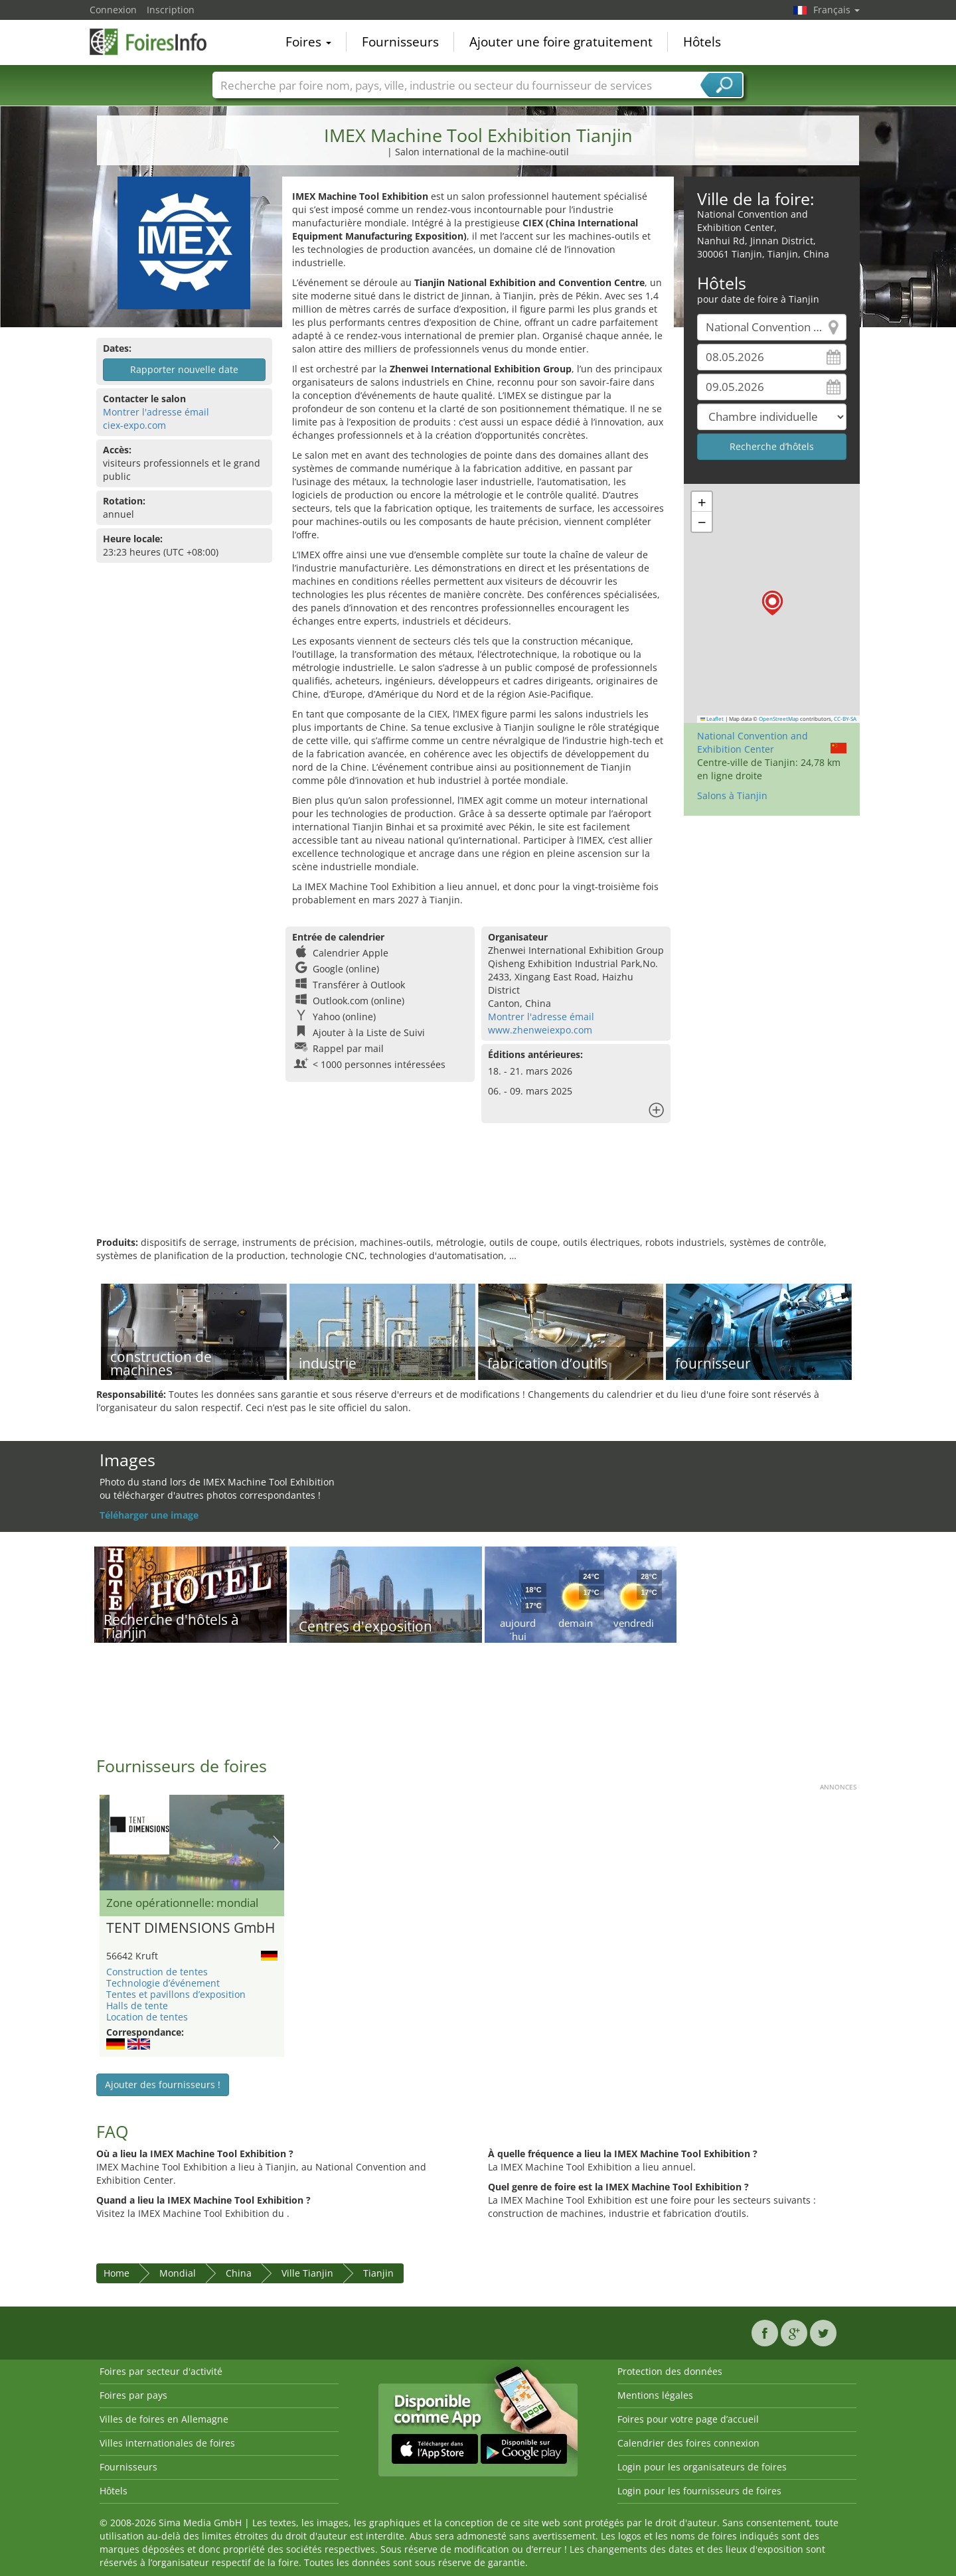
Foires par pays (133, 2395)
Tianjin (378, 2273)
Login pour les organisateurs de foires (702, 2467)
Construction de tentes (157, 1971)
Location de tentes (147, 2016)
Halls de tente (137, 2005)
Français (836, 9)
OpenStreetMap (779, 719)
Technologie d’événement (163, 1983)
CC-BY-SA (845, 719)
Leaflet (712, 719)
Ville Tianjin (307, 2273)
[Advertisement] (478, 1193)
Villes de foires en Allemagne (164, 2419)
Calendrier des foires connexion (688, 2443)
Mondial (177, 2273)
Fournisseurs (400, 42)
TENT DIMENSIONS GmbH (190, 1928)
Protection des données (669, 2371)
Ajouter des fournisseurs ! (162, 2084)
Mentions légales (655, 2395)
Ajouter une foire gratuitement (561, 42)
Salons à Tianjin (732, 795)
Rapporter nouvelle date (184, 369)
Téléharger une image (149, 1515)
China (239, 2273)
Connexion (113, 9)
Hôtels (702, 42)
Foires (308, 42)
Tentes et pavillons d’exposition (176, 1994)
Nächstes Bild (276, 1843)
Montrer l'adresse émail (156, 412)
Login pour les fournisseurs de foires (699, 2490)
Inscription (171, 9)
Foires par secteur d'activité (161, 2371)
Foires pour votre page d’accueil (688, 2419)
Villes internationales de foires (167, 2443)
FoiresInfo (156, 41)
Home (116, 2273)
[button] (772, 603)
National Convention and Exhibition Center (752, 742)
